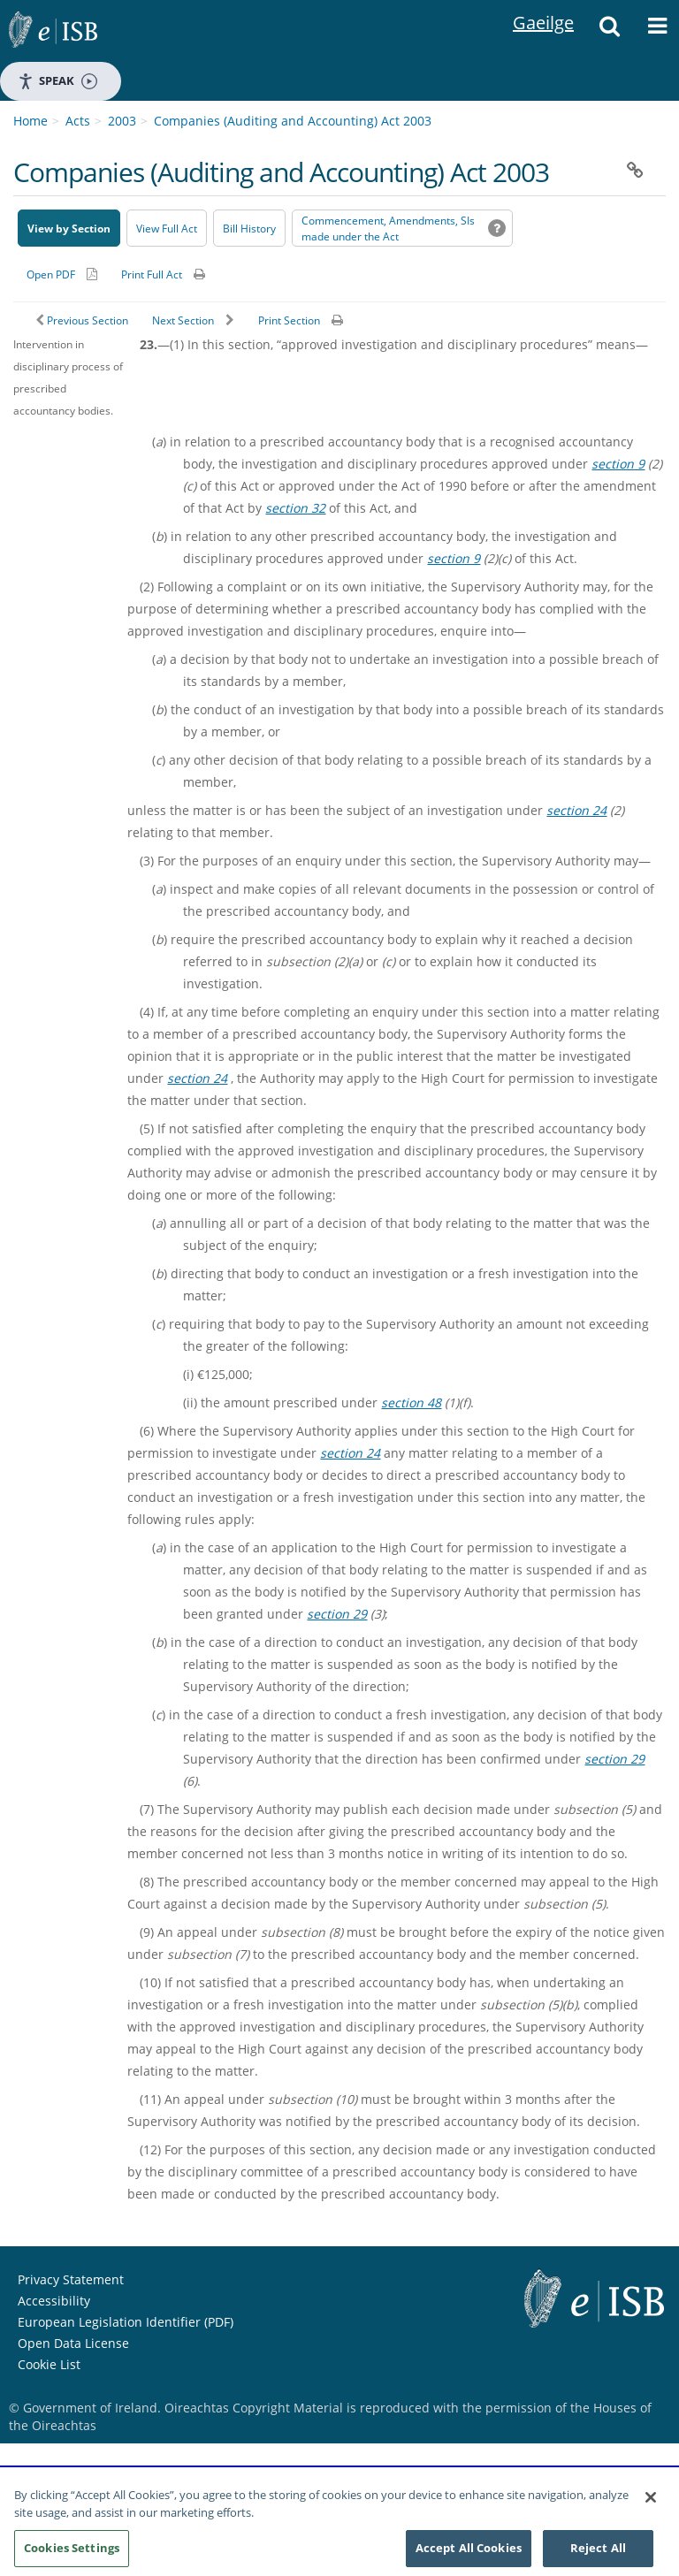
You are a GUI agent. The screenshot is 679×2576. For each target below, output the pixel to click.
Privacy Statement (71, 2279)
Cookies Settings (71, 2555)
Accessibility (54, 2300)
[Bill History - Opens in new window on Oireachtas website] (249, 228)
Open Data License (73, 2343)
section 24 (576, 810)
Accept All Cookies (469, 2555)
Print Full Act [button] (151, 274)
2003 (122, 120)
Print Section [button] (289, 320)
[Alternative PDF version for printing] (62, 274)
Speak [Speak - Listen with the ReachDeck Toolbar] (57, 80)
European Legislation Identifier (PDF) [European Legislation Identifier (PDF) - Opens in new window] (125, 2321)
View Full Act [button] (166, 228)
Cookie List (49, 2364)
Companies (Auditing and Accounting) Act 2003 (292, 120)
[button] (609, 31)
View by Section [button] (69, 228)
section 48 (411, 1402)
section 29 (337, 1613)
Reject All (598, 2555)
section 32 (295, 507)
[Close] (650, 2504)
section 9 (618, 463)
